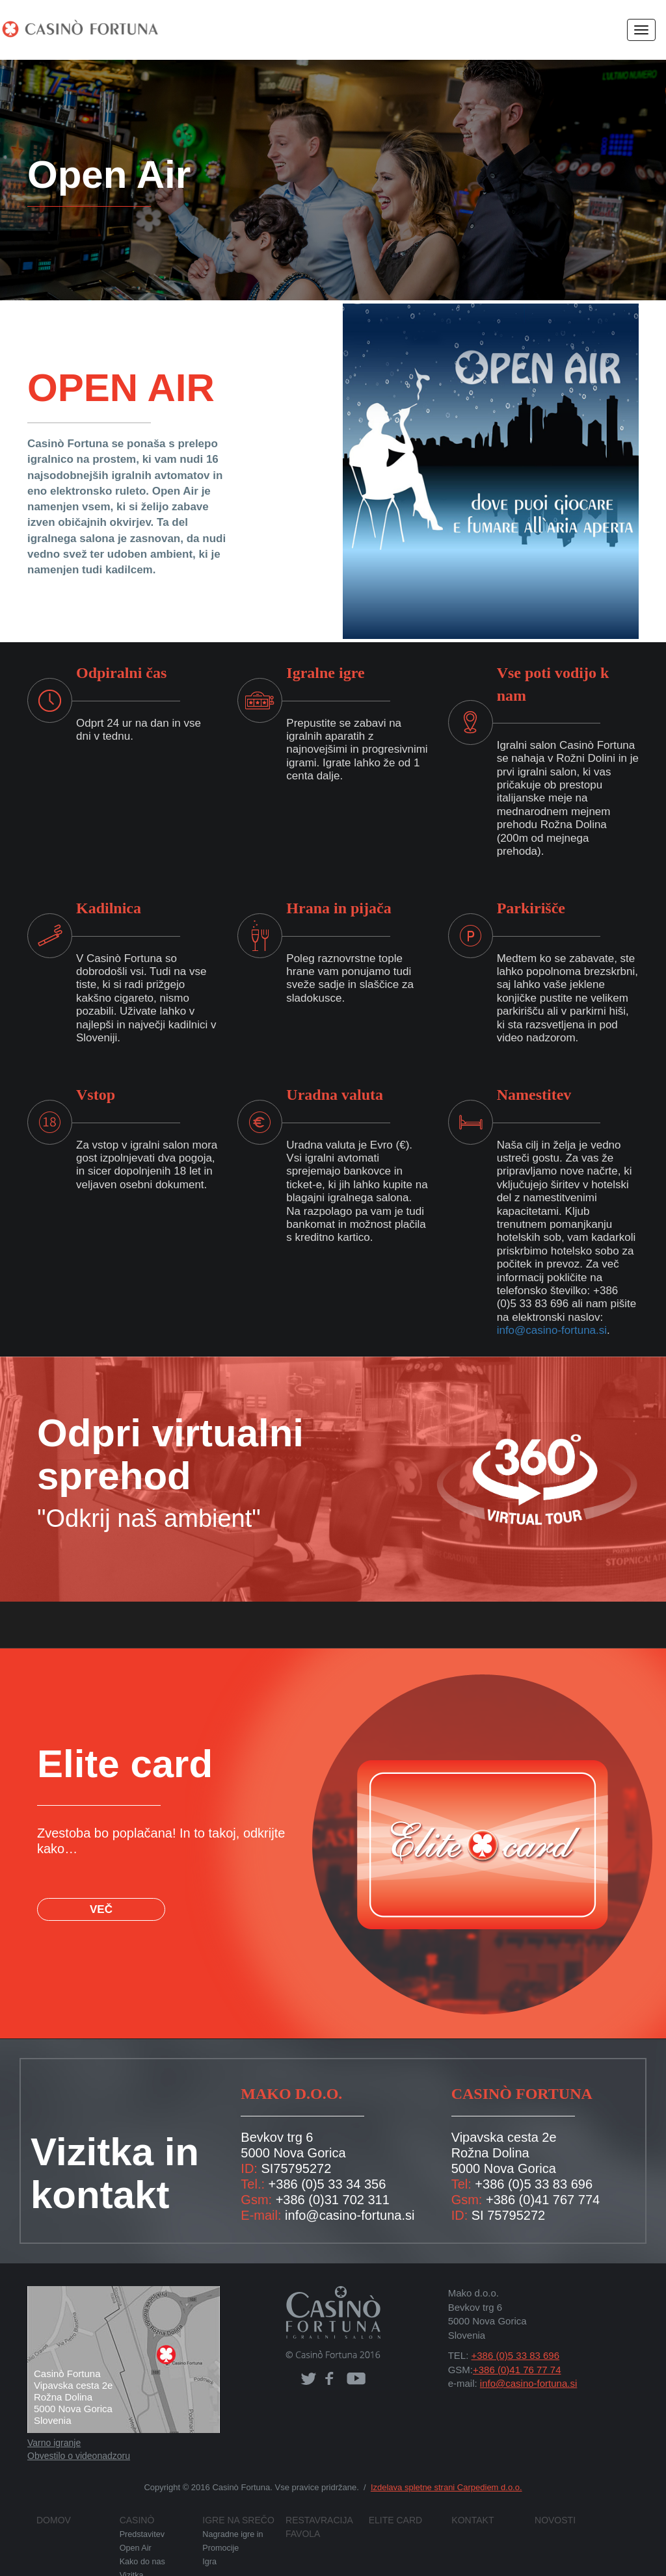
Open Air (135, 2520)
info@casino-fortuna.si (549, 1304)
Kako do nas (142, 2533)
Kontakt (469, 2493)
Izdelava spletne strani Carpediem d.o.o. (437, 2461)
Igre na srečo (231, 2493)
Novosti (552, 2493)
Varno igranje (52, 2417)
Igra (209, 2533)
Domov (51, 2493)
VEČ (99, 1868)
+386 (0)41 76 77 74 (512, 2342)
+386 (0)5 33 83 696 (511, 2328)
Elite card (390, 2493)
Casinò (134, 2493)
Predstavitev (140, 2507)
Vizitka (131, 2546)
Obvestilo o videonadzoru (78, 2430)
